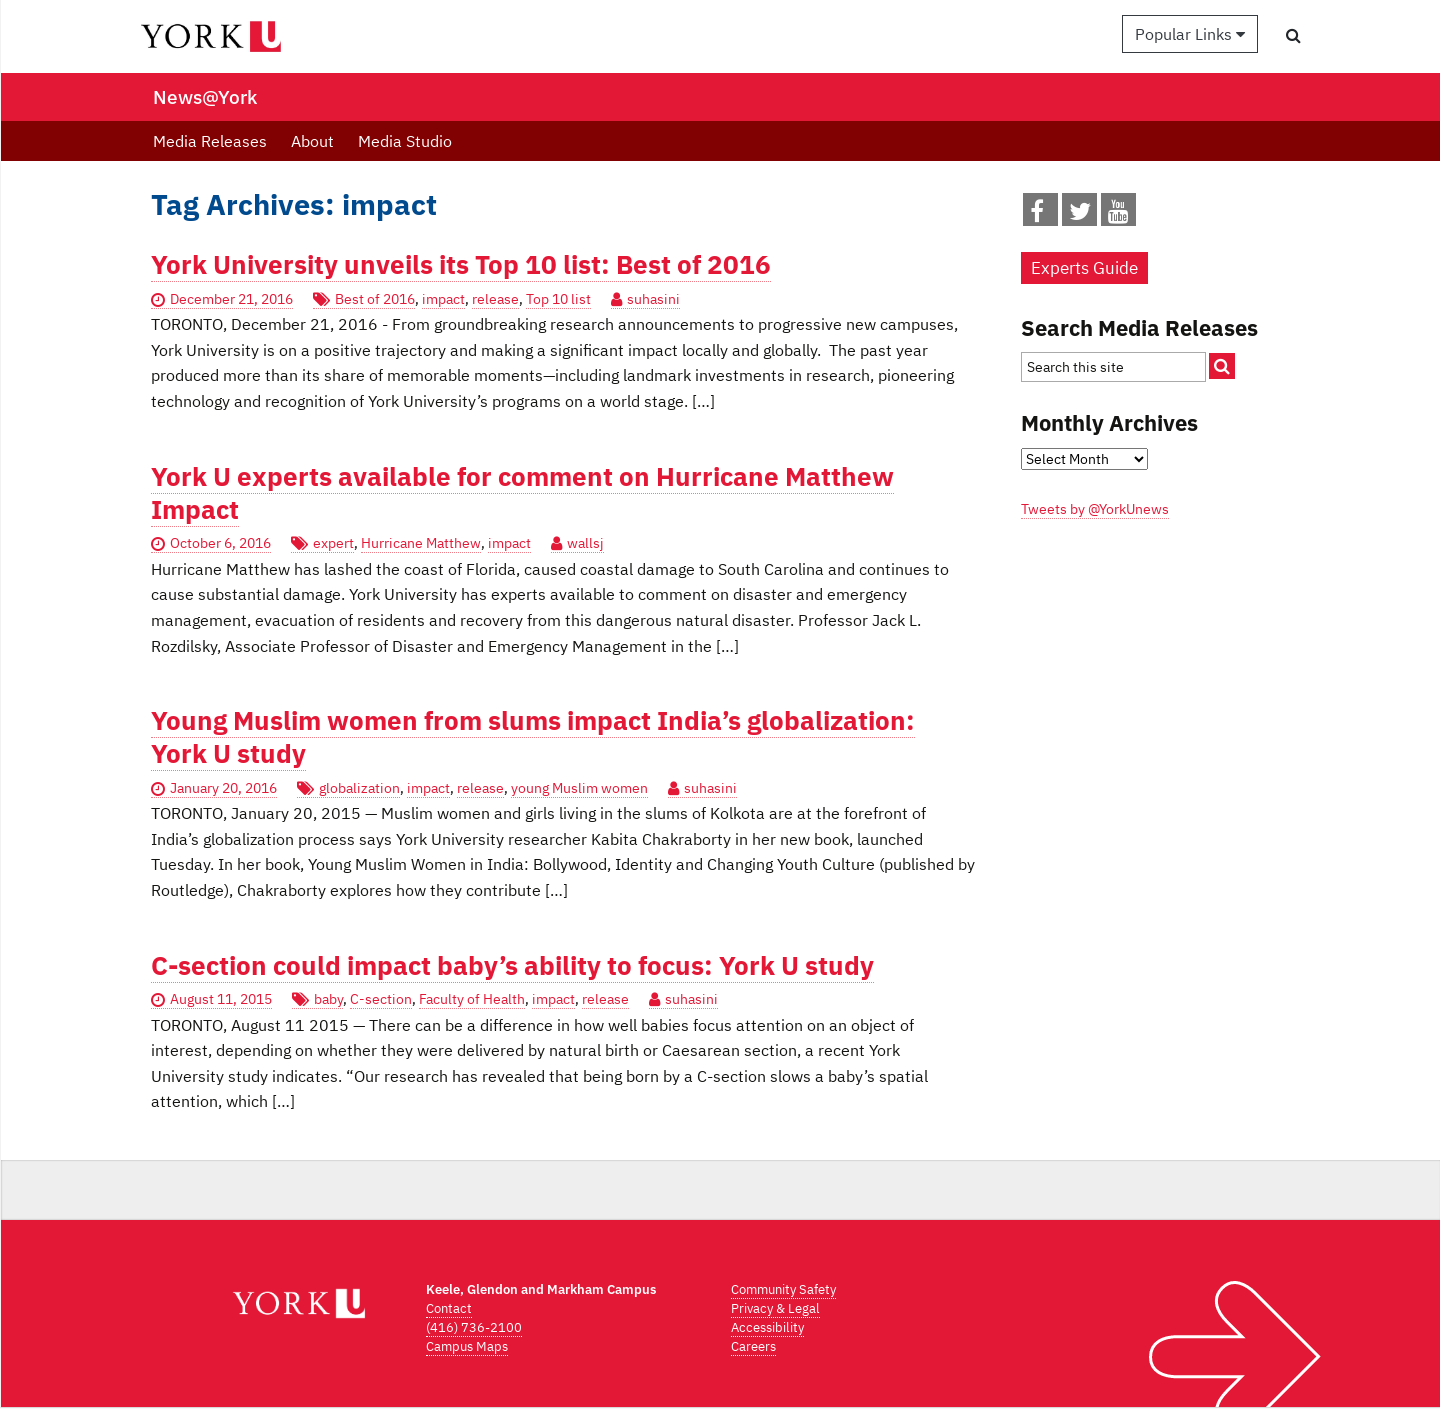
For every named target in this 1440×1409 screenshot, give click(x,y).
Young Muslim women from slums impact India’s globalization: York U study (533, 737)
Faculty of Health (472, 999)
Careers (753, 1346)
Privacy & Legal (775, 1308)
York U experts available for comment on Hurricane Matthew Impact (522, 493)
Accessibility (767, 1327)
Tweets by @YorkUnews (1095, 509)
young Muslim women (579, 788)
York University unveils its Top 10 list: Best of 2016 (461, 264)
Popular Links (1190, 34)
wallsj (585, 543)
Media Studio (405, 141)
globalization (359, 788)
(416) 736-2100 (474, 1327)
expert (333, 543)
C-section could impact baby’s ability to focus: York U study (512, 965)
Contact (449, 1308)
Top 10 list (558, 299)
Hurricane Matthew (421, 543)
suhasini (653, 299)
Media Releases (210, 141)
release (495, 299)
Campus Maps (467, 1346)
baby (328, 999)
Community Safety (783, 1289)
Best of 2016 (375, 299)
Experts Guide (1084, 268)
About (312, 141)
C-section (381, 999)
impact (443, 299)
